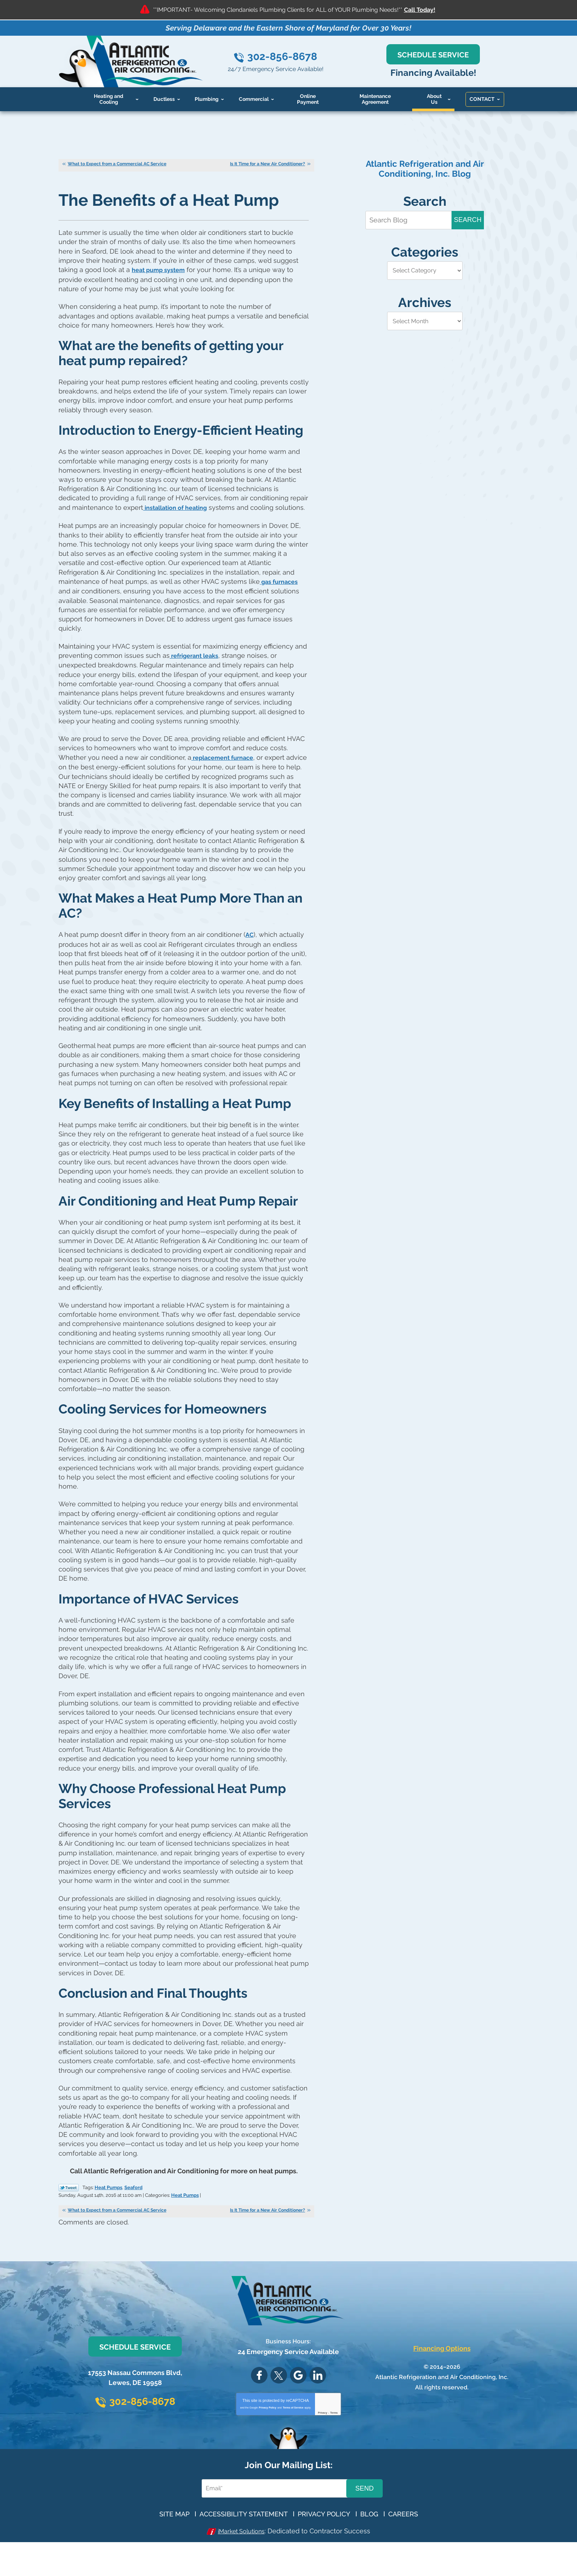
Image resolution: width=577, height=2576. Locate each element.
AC (249, 960)
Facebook (259, 2403)
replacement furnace (225, 782)
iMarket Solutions (241, 2559)
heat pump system (161, 271)
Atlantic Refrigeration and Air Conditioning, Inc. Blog (425, 169)
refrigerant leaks (197, 681)
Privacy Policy (267, 2435)
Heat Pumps (108, 2214)
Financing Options (442, 2376)
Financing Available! (442, 73)
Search (467, 220)
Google (298, 2403)
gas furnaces (281, 607)
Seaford (133, 2214)
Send (364, 2516)
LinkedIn (317, 2403)
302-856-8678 (295, 57)
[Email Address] (274, 2516)
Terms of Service (293, 2435)
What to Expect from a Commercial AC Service (117, 164)
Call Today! (419, 9)
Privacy (322, 2440)
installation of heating (179, 525)
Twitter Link (69, 2215)
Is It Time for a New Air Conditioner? (267, 164)
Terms (334, 2440)
